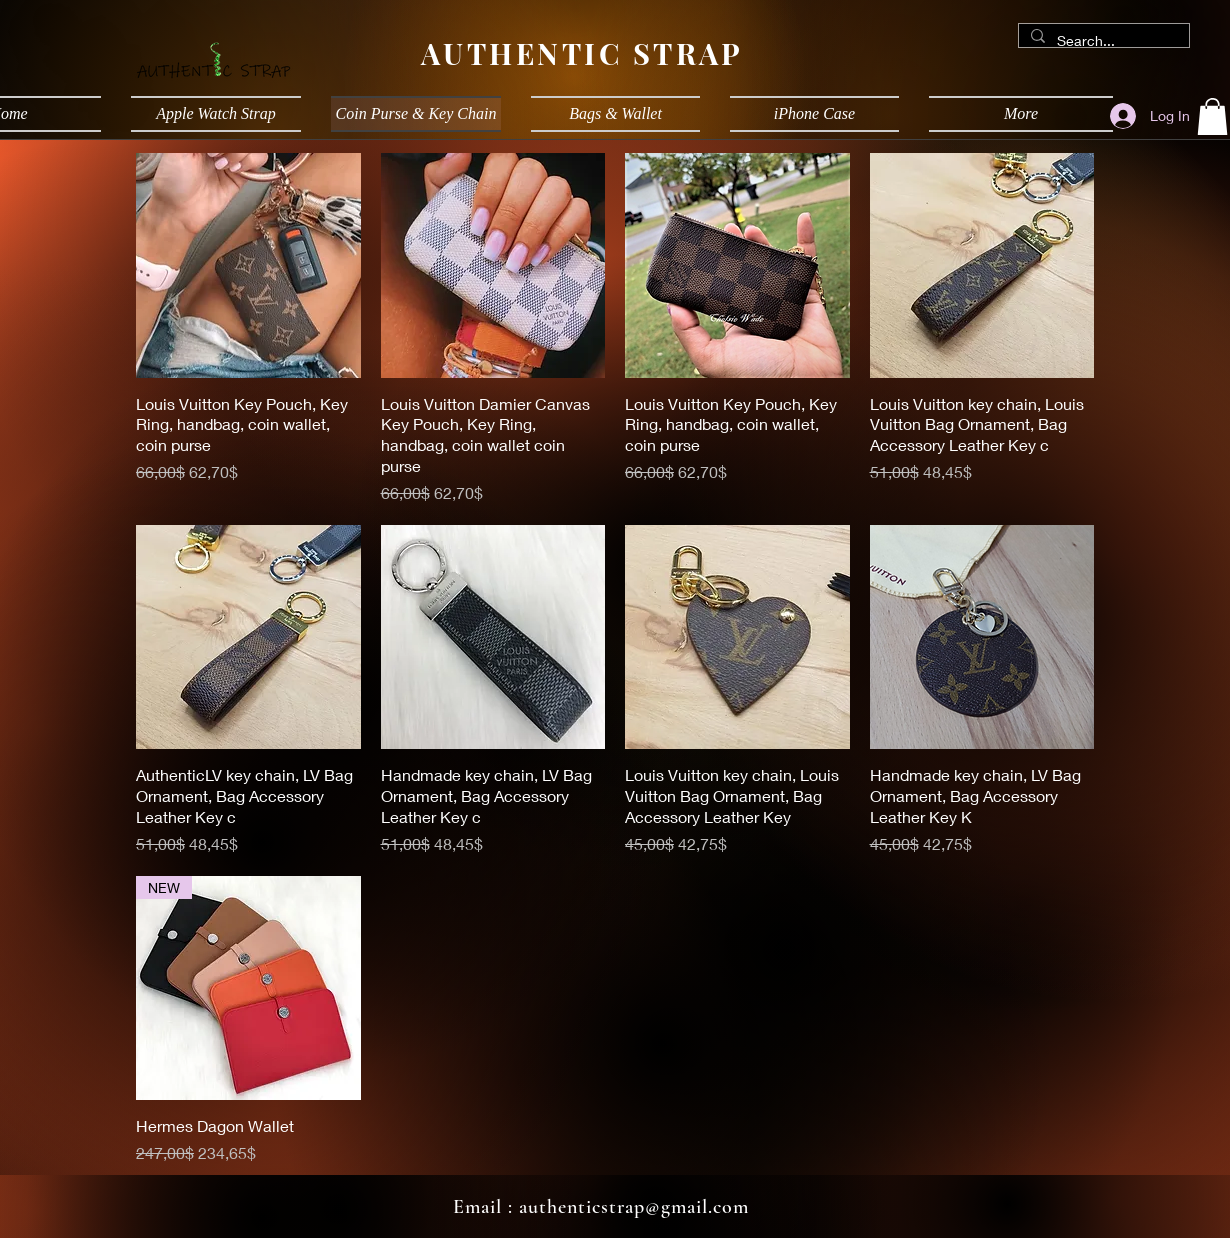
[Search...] (1102, 41)
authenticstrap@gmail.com (634, 1207)
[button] (1212, 116)
